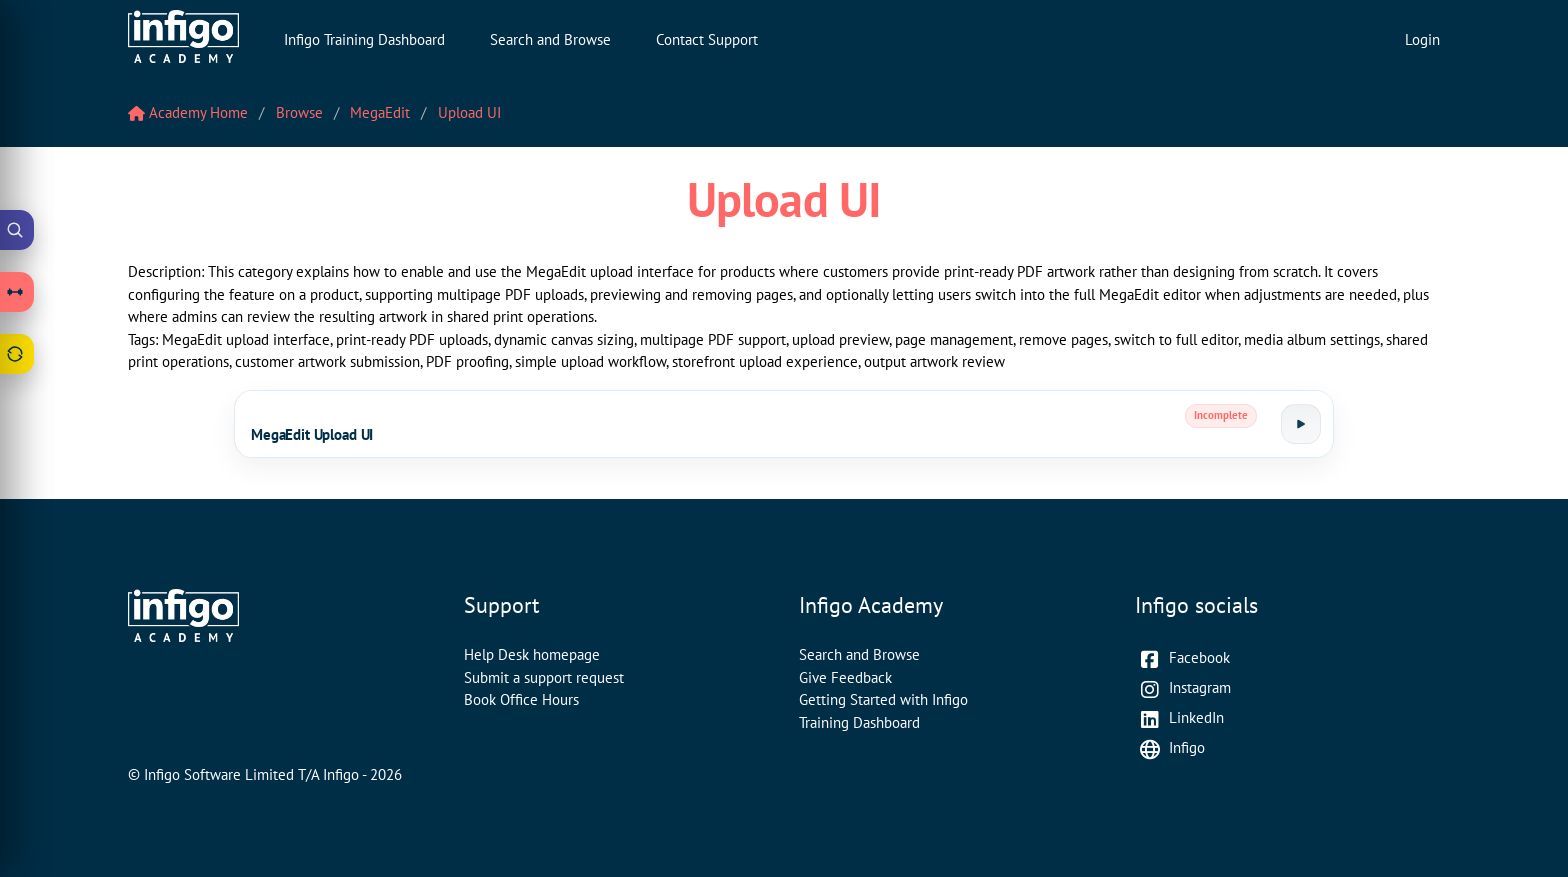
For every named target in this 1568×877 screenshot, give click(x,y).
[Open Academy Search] (17, 230)
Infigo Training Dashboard (364, 39)
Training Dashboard (859, 722)
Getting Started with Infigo (883, 699)
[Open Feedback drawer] (17, 354)
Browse (299, 112)
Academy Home (188, 112)
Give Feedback (845, 677)
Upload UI (469, 112)
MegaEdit (380, 112)
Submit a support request (544, 677)
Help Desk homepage (532, 654)
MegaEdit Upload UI (312, 434)
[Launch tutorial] (1301, 424)
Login (1422, 39)
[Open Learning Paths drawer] (17, 292)
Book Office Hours (521, 699)
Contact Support (707, 39)
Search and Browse (550, 39)
